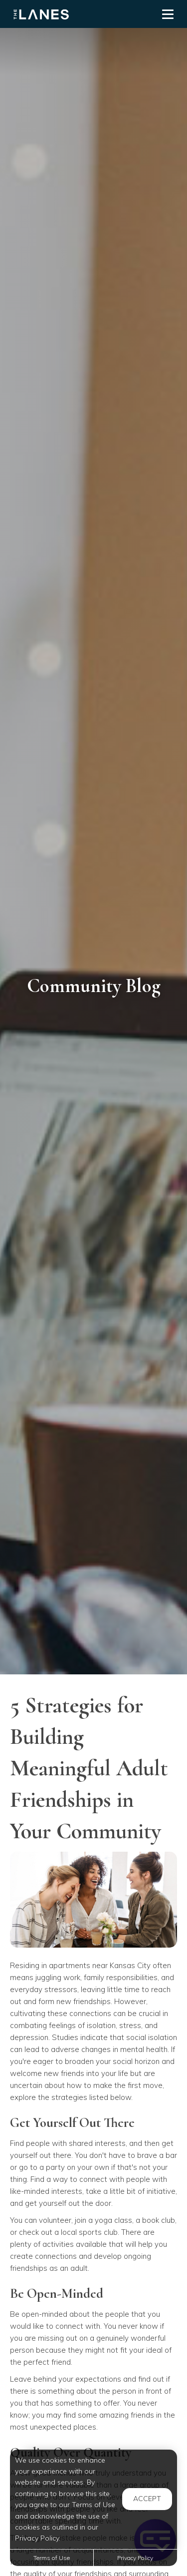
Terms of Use (51, 2558)
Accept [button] (147, 2498)
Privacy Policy (135, 2558)
